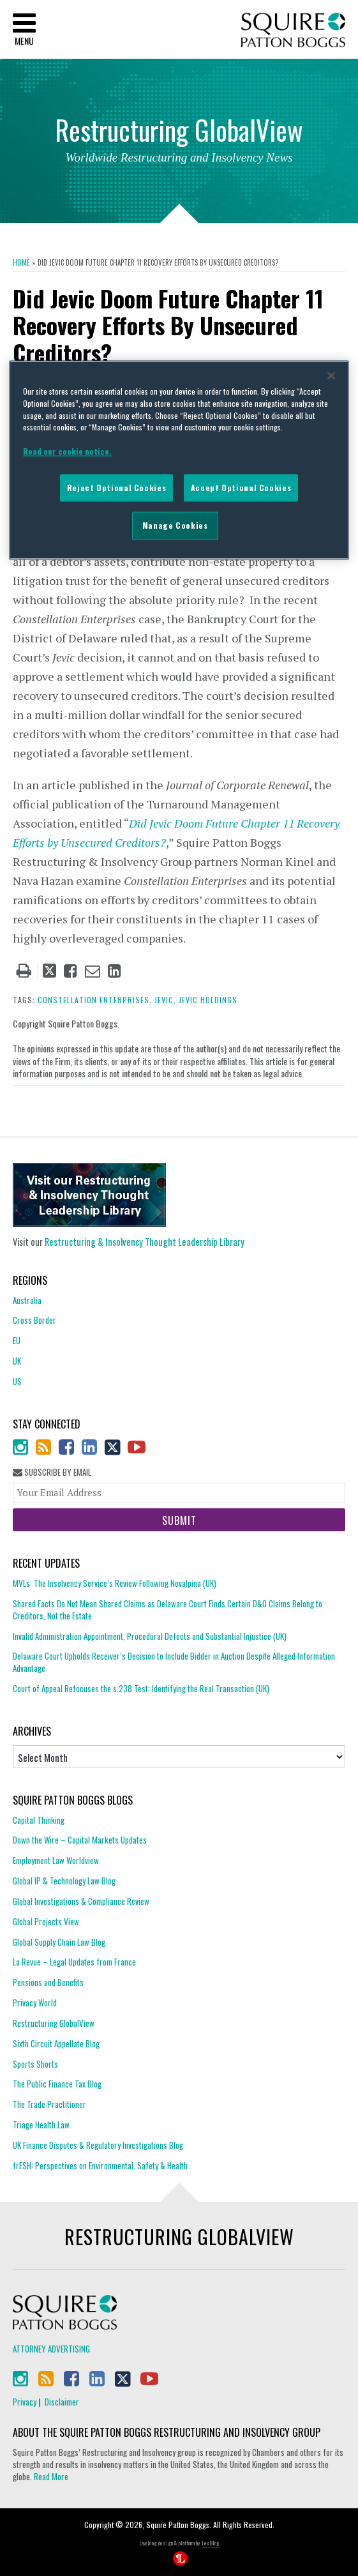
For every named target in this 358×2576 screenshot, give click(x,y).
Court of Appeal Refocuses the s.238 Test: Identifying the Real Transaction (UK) (141, 1688)
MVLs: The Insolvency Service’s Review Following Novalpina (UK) (114, 1583)
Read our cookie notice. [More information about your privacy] (67, 451)
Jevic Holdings (208, 999)
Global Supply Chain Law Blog (59, 1942)
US (17, 1381)
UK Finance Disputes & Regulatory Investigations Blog (98, 2145)
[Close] (331, 376)
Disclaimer (62, 2401)
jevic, (165, 999)
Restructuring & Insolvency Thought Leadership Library (144, 1241)
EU (16, 1340)
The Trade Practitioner (49, 2104)
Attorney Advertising (51, 2348)
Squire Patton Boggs (293, 30)
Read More (51, 2476)
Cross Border (34, 1320)
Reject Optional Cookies (116, 487)
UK (17, 1360)
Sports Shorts (35, 2063)
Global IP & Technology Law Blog (64, 1880)
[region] (179, 460)
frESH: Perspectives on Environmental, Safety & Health (100, 2165)
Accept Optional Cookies (241, 487)
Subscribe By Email (52, 1472)
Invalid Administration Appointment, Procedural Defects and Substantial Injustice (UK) (150, 1636)
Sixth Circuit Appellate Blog (56, 2043)
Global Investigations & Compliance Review (81, 1901)
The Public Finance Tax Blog (57, 2083)
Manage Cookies (175, 526)
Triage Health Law (41, 2124)
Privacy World (35, 2002)
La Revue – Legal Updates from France (74, 1961)
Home (21, 262)
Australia (27, 1300)
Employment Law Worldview (56, 1860)
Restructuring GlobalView (53, 2023)
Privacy (24, 2401)
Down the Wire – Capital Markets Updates (80, 1839)
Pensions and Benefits (48, 1982)
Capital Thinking (38, 1820)
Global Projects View (46, 1921)
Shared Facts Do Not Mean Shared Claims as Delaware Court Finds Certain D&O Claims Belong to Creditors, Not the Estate (167, 1609)
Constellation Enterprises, (95, 999)
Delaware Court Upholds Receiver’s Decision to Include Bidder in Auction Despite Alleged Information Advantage (174, 1661)
